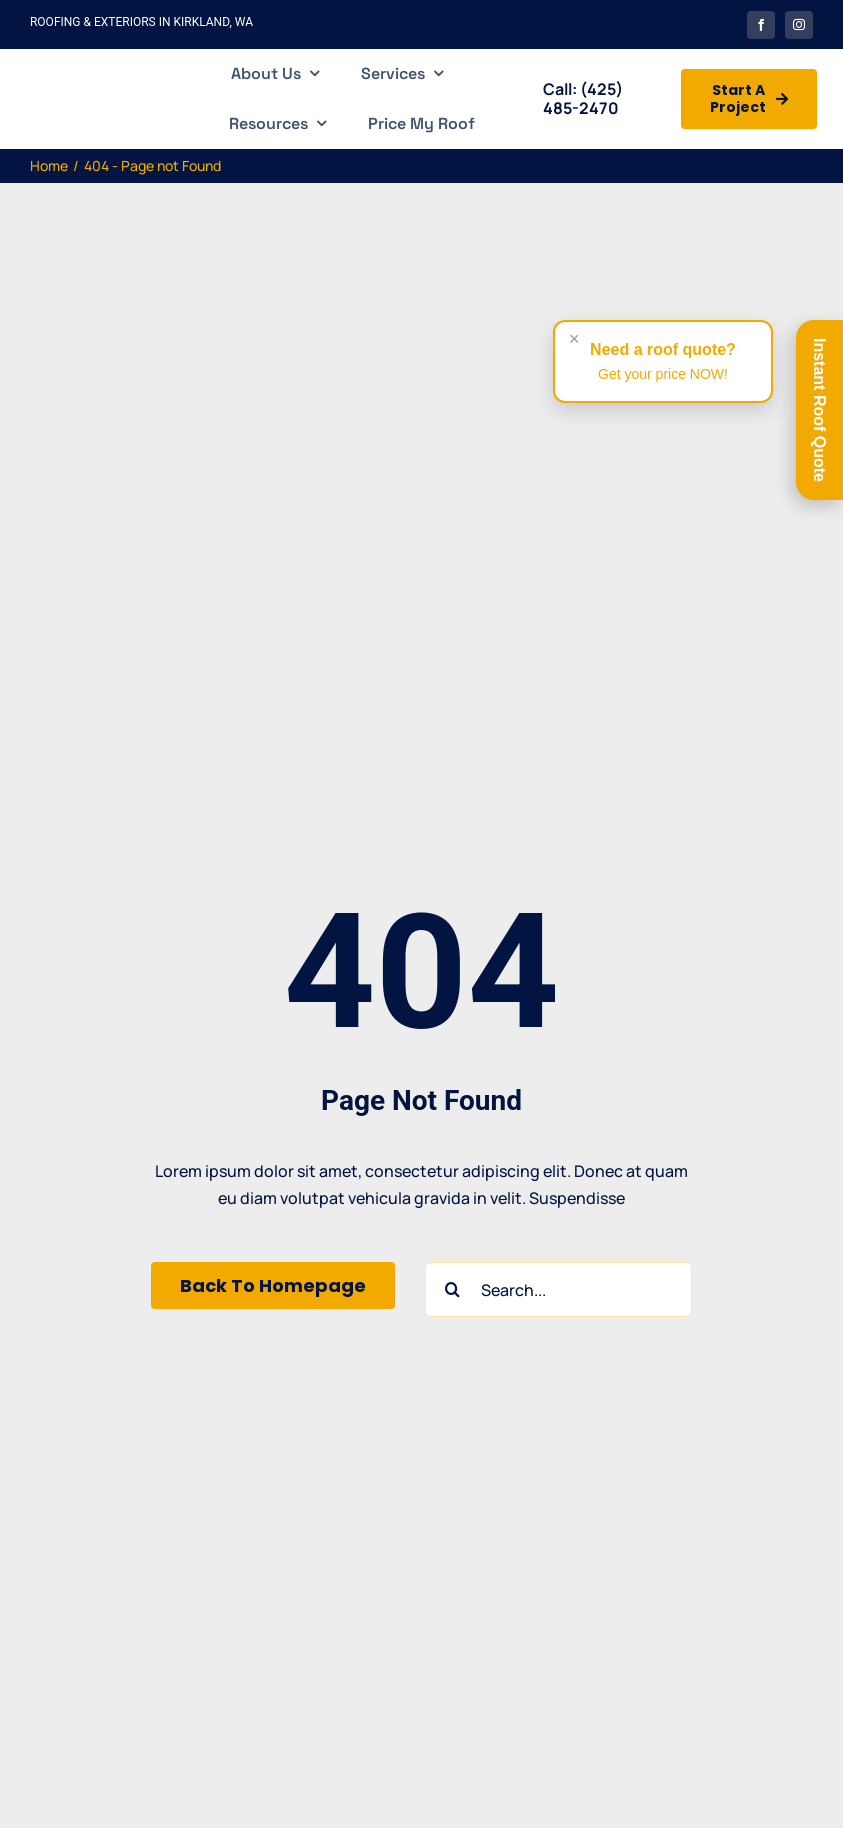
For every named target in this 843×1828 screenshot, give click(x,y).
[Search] (452, 1289)
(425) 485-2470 (583, 98)
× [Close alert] (574, 339)
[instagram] (799, 25)
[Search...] (558, 1289)
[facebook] (761, 25)
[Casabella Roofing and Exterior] (87, 78)
